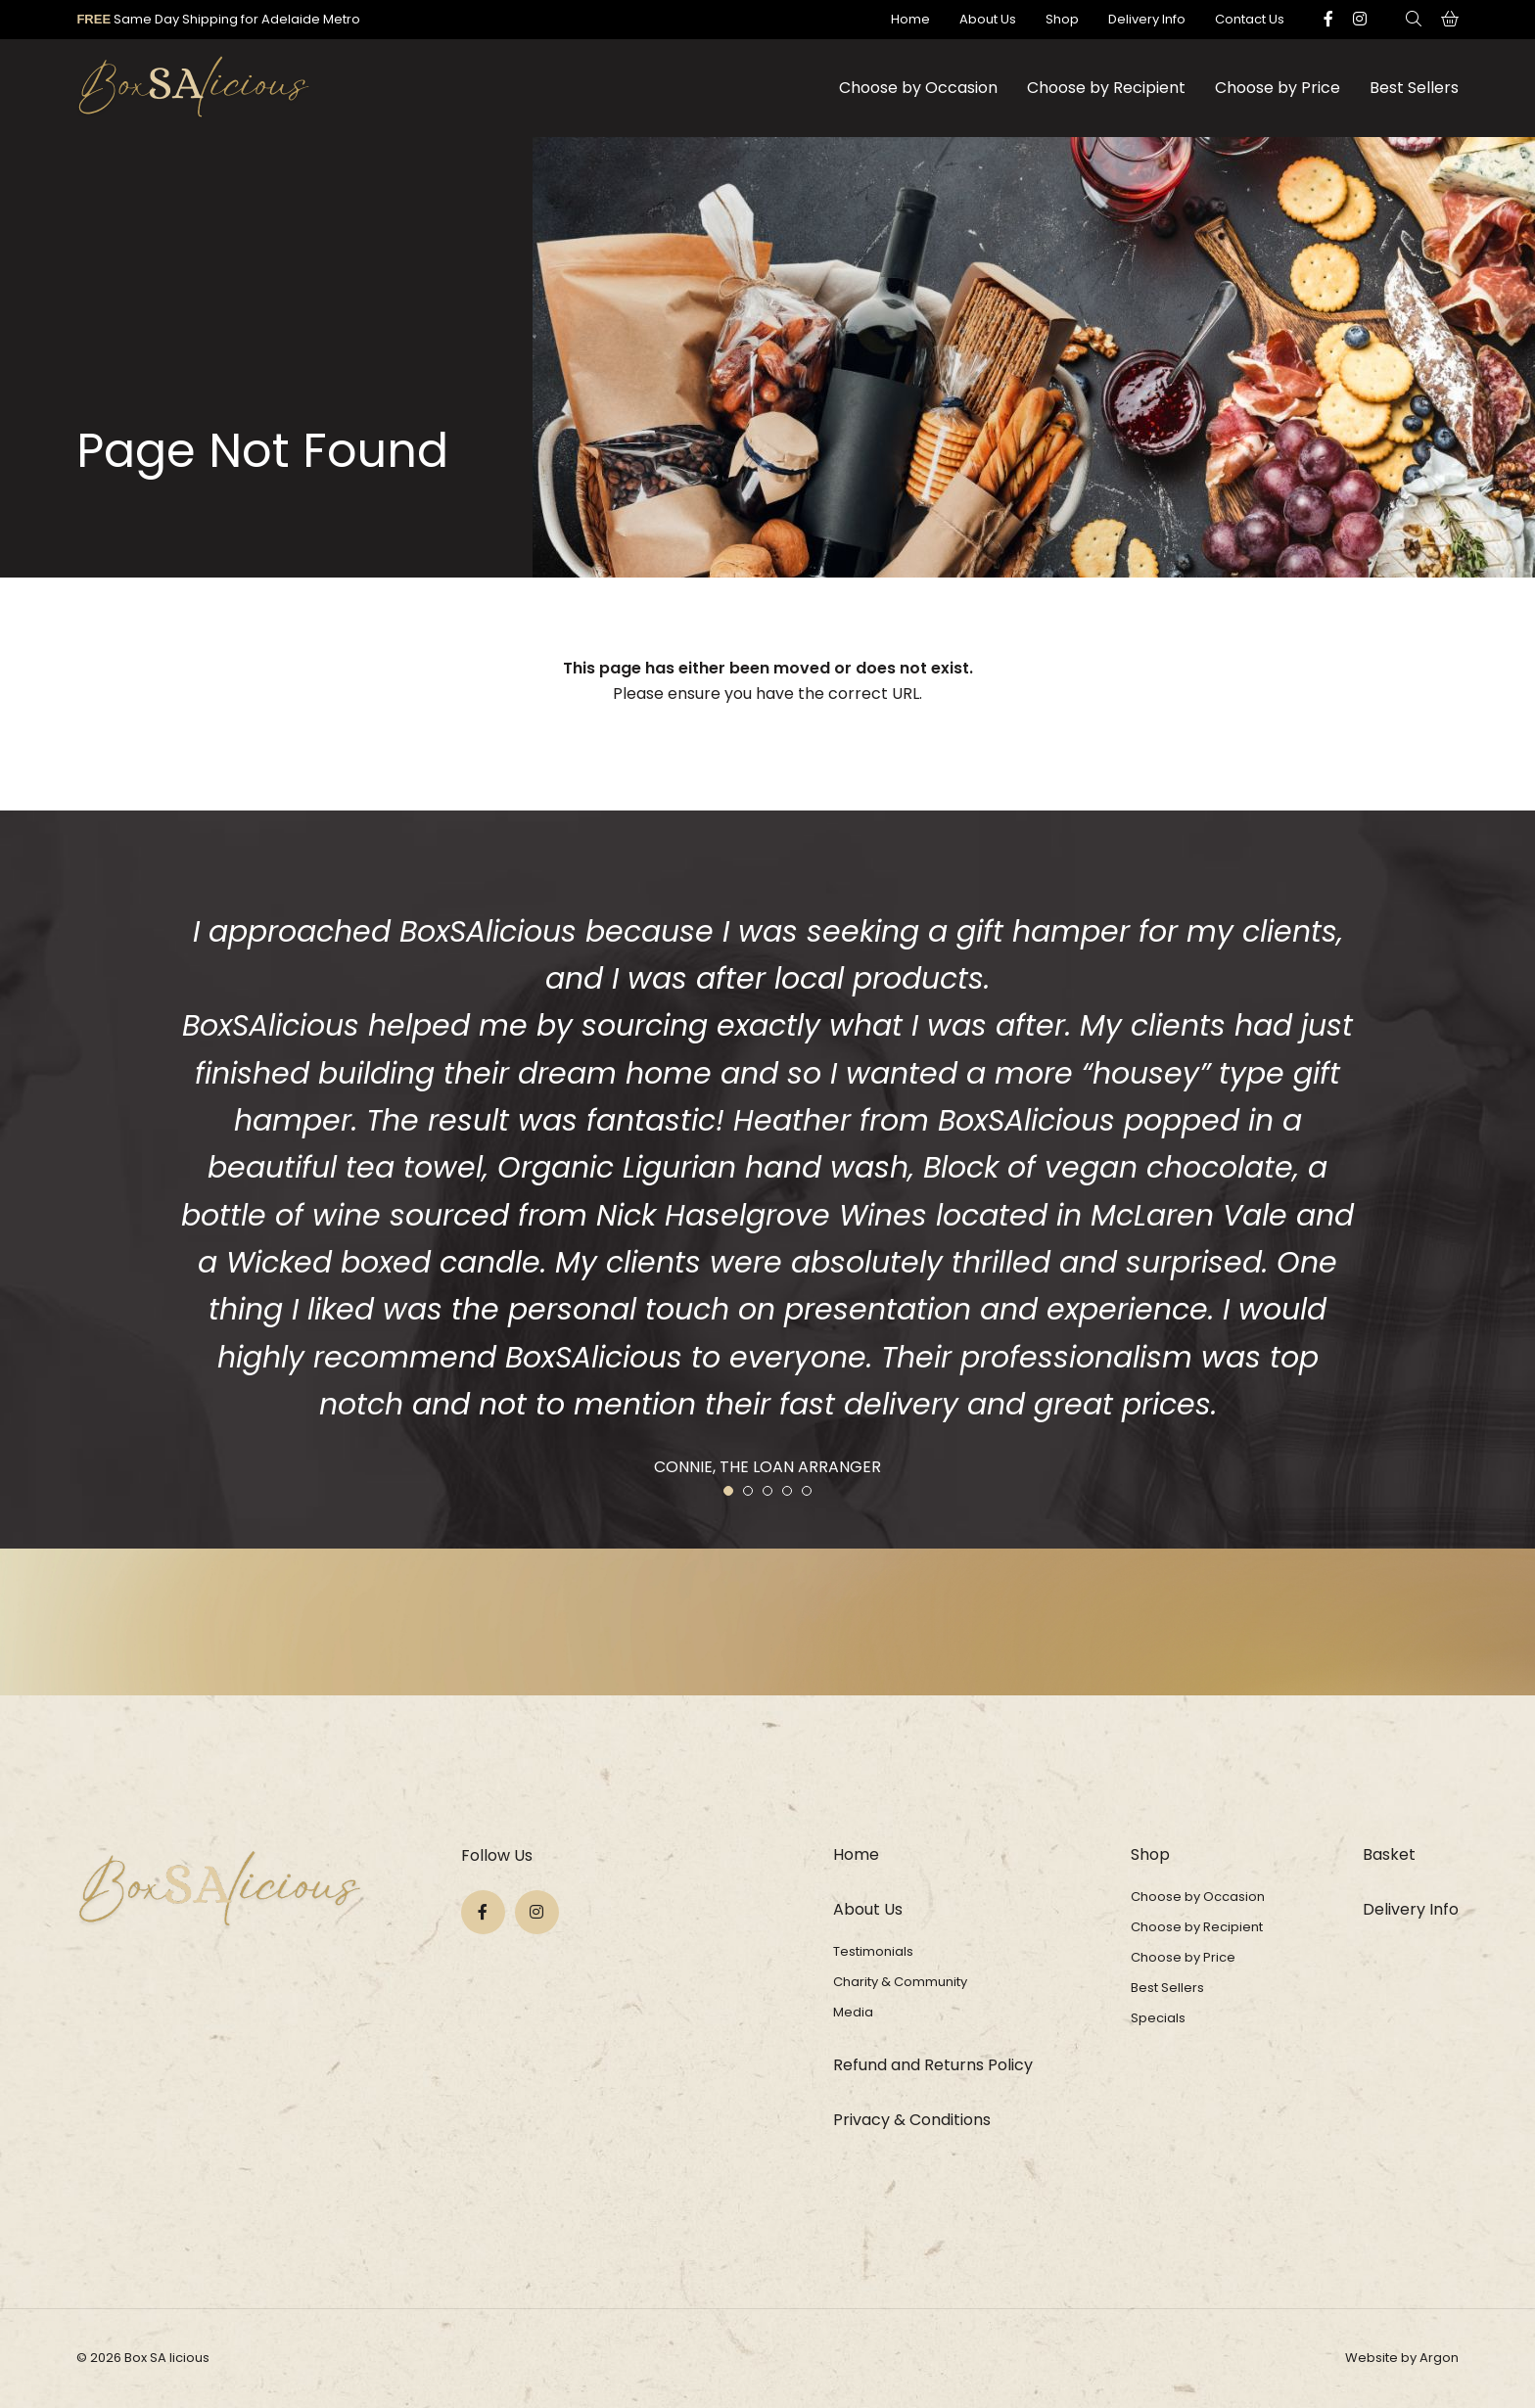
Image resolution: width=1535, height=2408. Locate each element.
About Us (987, 19)
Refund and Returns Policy (933, 2065)
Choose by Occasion (918, 87)
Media (853, 2012)
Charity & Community (900, 1981)
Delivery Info (1147, 19)
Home (910, 19)
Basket (1389, 1854)
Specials (1158, 2018)
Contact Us (1249, 19)
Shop (1062, 19)
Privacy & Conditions (912, 2119)
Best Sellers (1414, 87)
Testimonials (873, 1951)
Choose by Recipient (1106, 87)
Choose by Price (1277, 87)
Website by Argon (1402, 2357)
